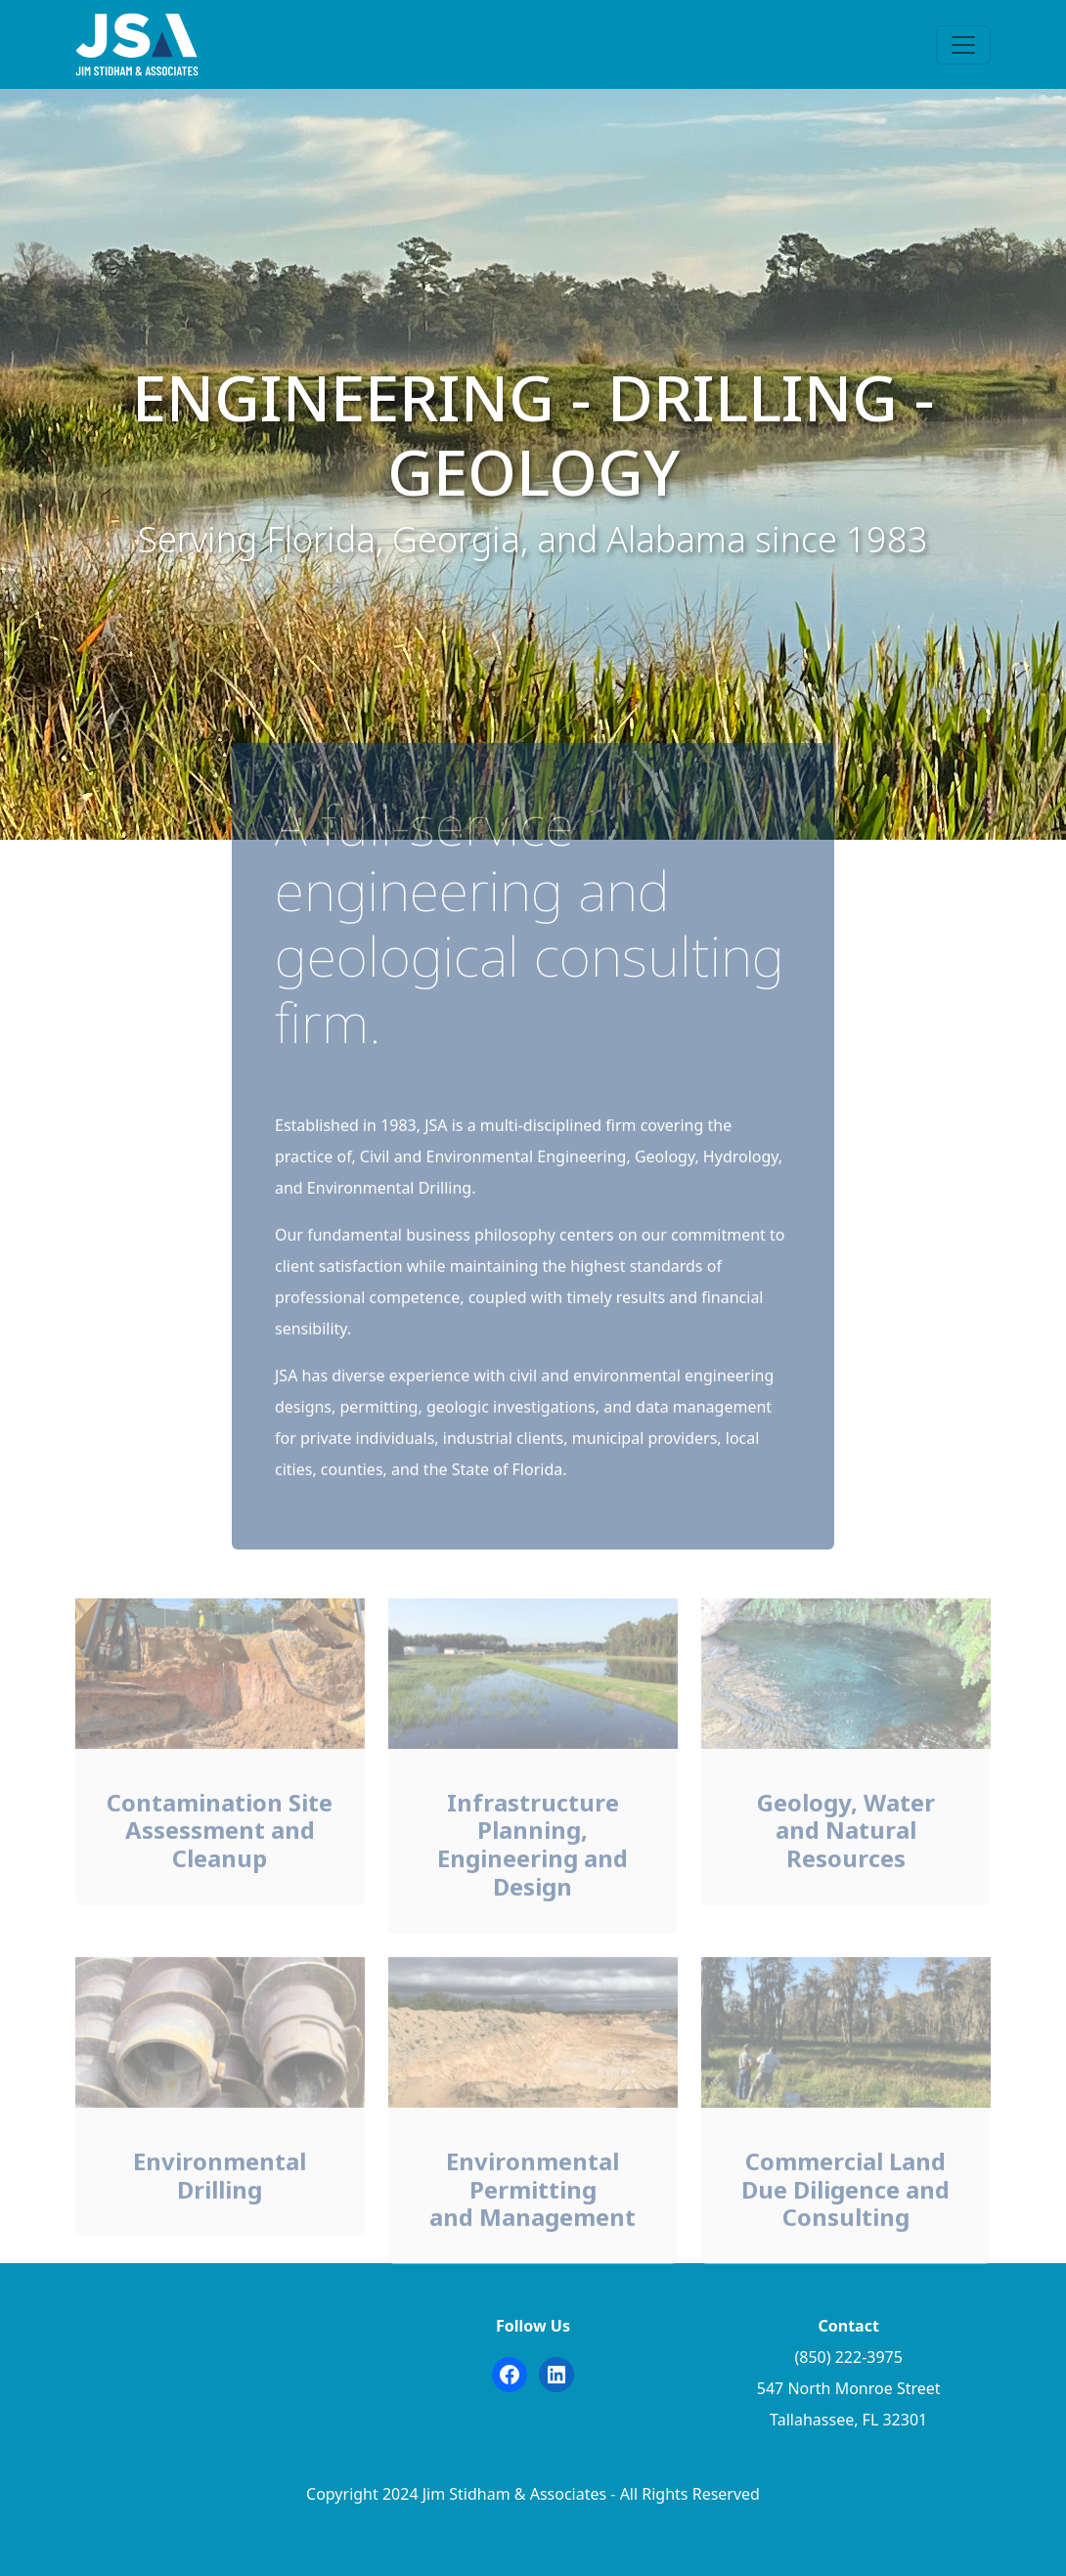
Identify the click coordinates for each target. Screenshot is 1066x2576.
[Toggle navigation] (963, 45)
